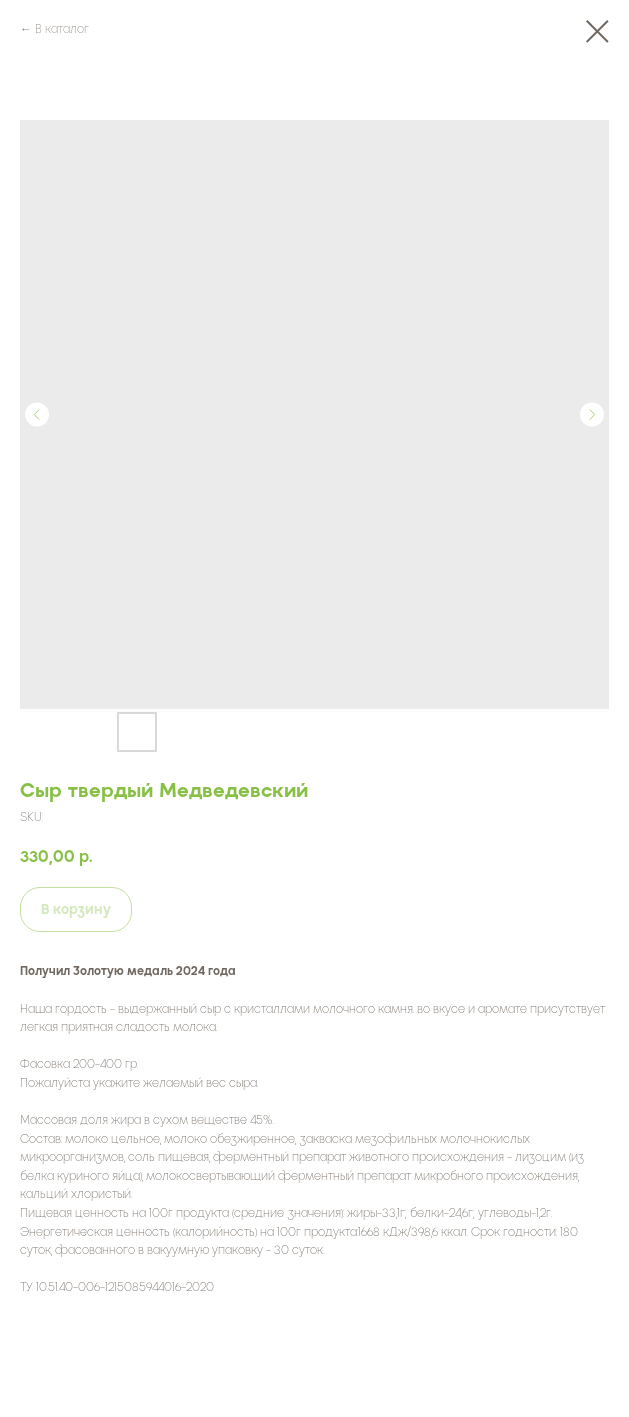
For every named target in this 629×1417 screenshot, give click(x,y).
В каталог (62, 29)
